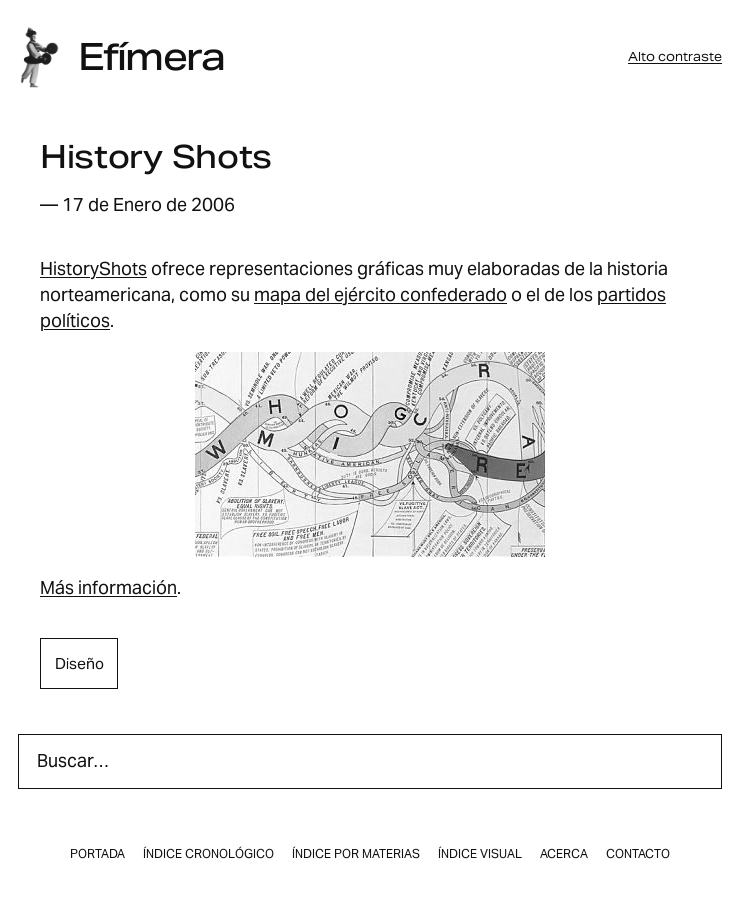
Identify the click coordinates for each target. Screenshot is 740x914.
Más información (108, 587)
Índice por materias (356, 854)
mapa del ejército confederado (380, 294)
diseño (79, 663)
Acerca (564, 854)
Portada (97, 854)
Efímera (151, 57)
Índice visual (480, 854)
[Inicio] (39, 57)
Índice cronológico (208, 854)
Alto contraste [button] (675, 57)
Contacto (638, 854)
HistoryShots (93, 268)
